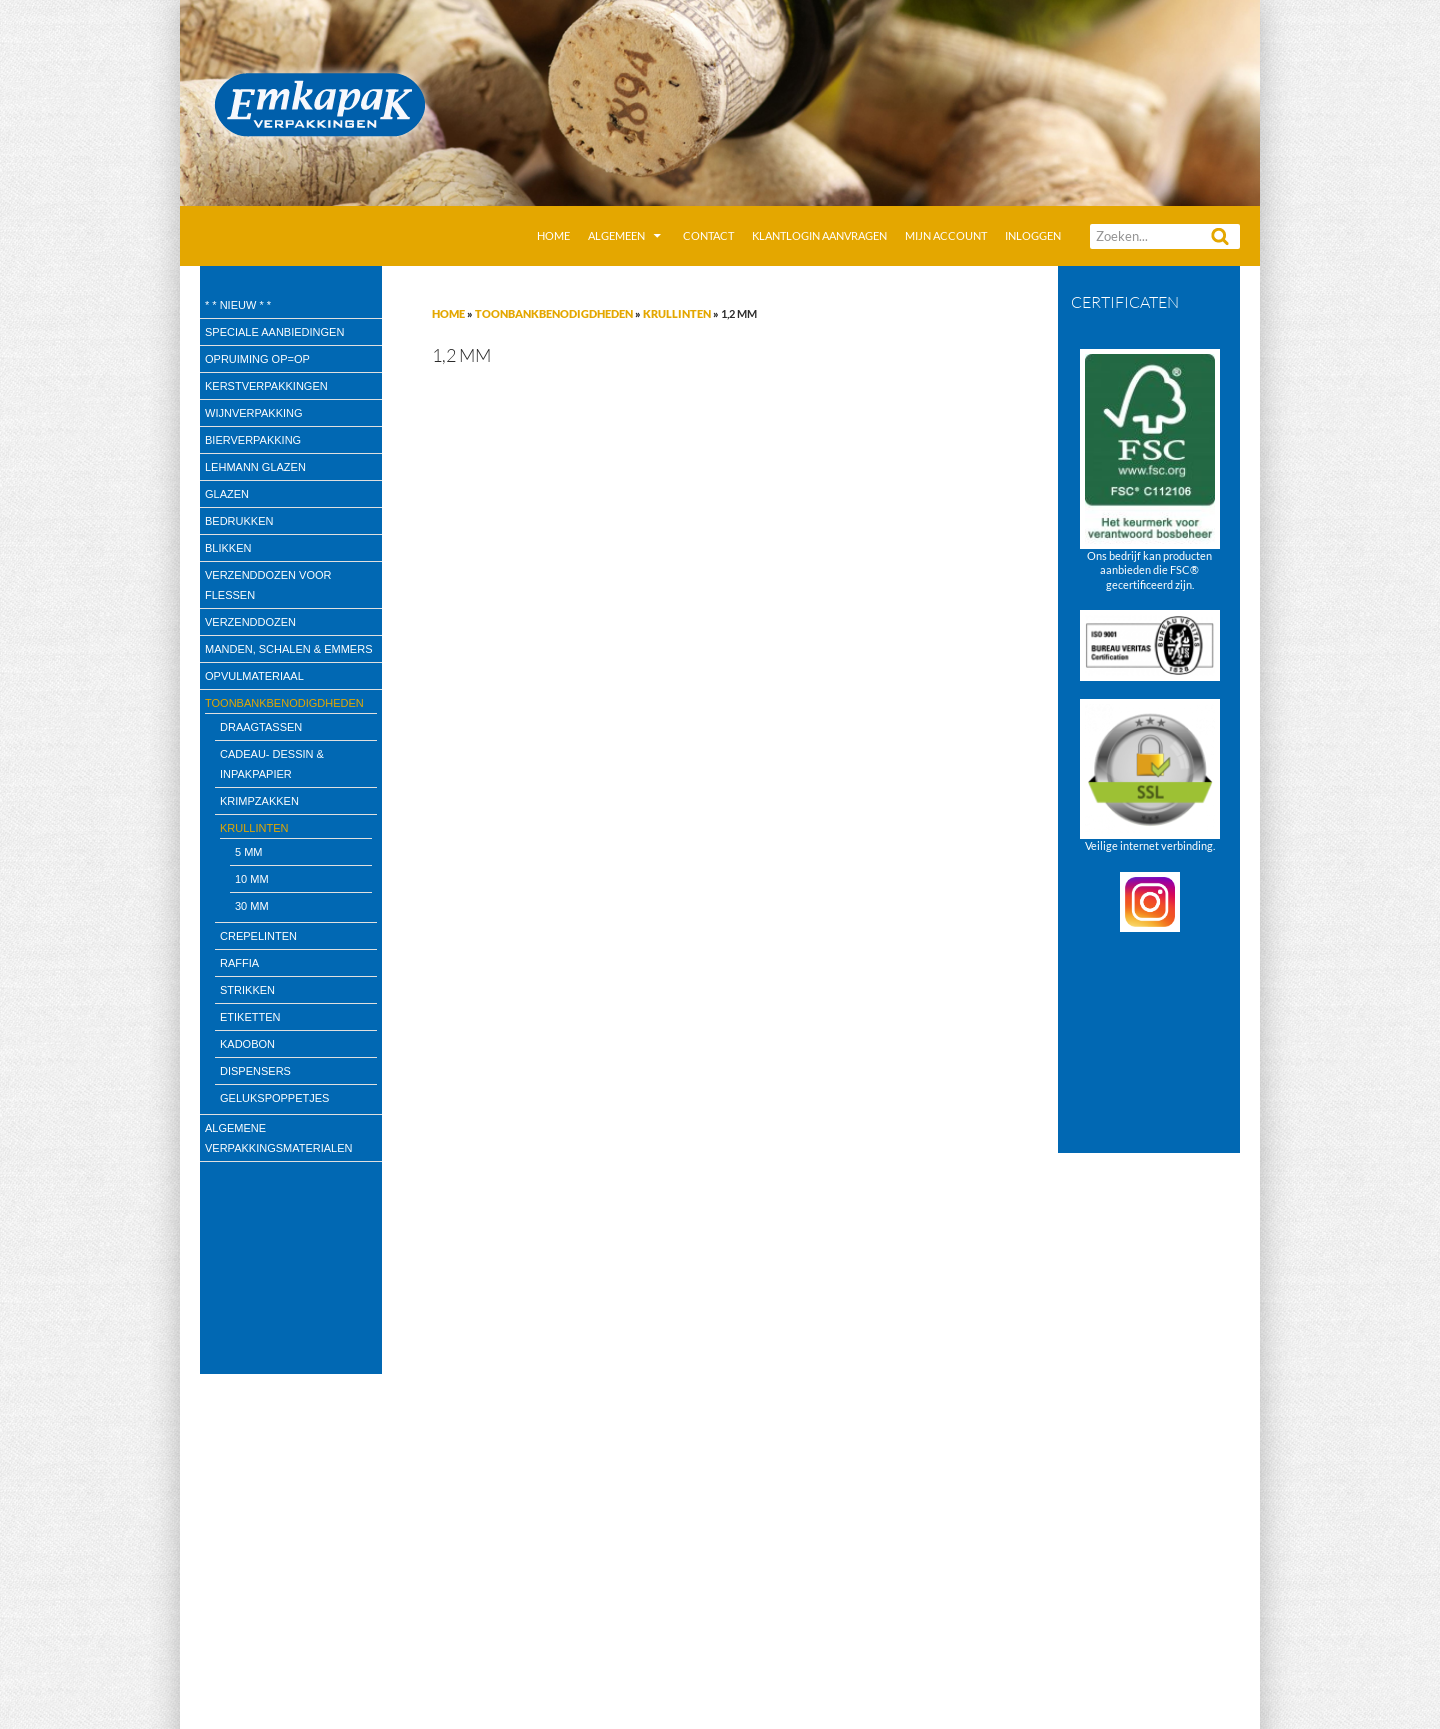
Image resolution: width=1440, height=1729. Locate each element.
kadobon (247, 1044)
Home (553, 235)
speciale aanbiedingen (274, 332)
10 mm (252, 879)
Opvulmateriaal (254, 676)
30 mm (252, 906)
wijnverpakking (254, 413)
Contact (708, 235)
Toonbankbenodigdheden (554, 313)
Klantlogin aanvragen (819, 235)
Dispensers (255, 1071)
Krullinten (677, 313)
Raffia (239, 963)
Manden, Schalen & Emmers (288, 649)
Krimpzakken (259, 801)
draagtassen (261, 727)
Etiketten (250, 1017)
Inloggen (1033, 235)
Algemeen (616, 235)
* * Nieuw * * (238, 305)
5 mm (249, 852)
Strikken (247, 990)
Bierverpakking (253, 440)
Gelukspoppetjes (274, 1098)
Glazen (227, 494)
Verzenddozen (250, 622)
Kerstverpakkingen (266, 386)
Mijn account (946, 235)
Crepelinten (258, 936)
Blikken (228, 548)
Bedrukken (239, 521)
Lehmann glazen (255, 467)
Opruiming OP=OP (257, 359)
